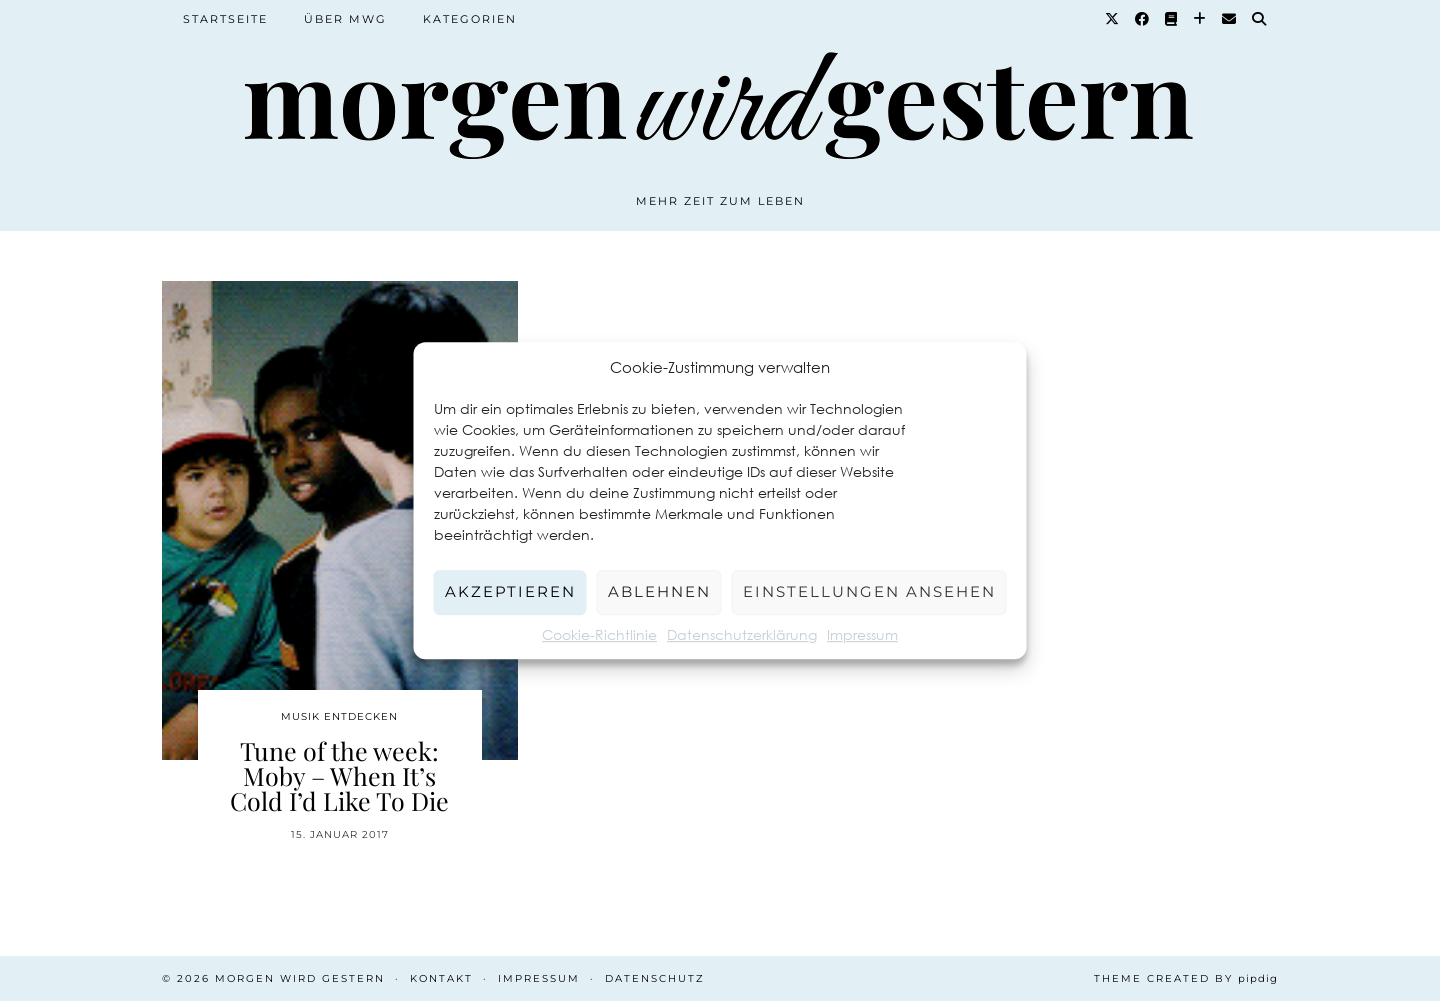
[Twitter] (1113, 19)
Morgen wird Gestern (300, 978)
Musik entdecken (339, 716)
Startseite (225, 19)
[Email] (1230, 19)
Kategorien (470, 19)
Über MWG (345, 19)
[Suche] (1260, 19)
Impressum (862, 634)
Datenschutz (655, 978)
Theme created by (1186, 978)
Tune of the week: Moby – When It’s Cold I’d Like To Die (339, 775)
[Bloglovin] (1200, 19)
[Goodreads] (1172, 19)
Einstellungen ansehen (869, 591)
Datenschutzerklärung (742, 634)
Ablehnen (659, 591)
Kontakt (441, 978)
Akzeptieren (510, 591)
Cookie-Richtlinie (599, 634)
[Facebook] (1143, 19)
